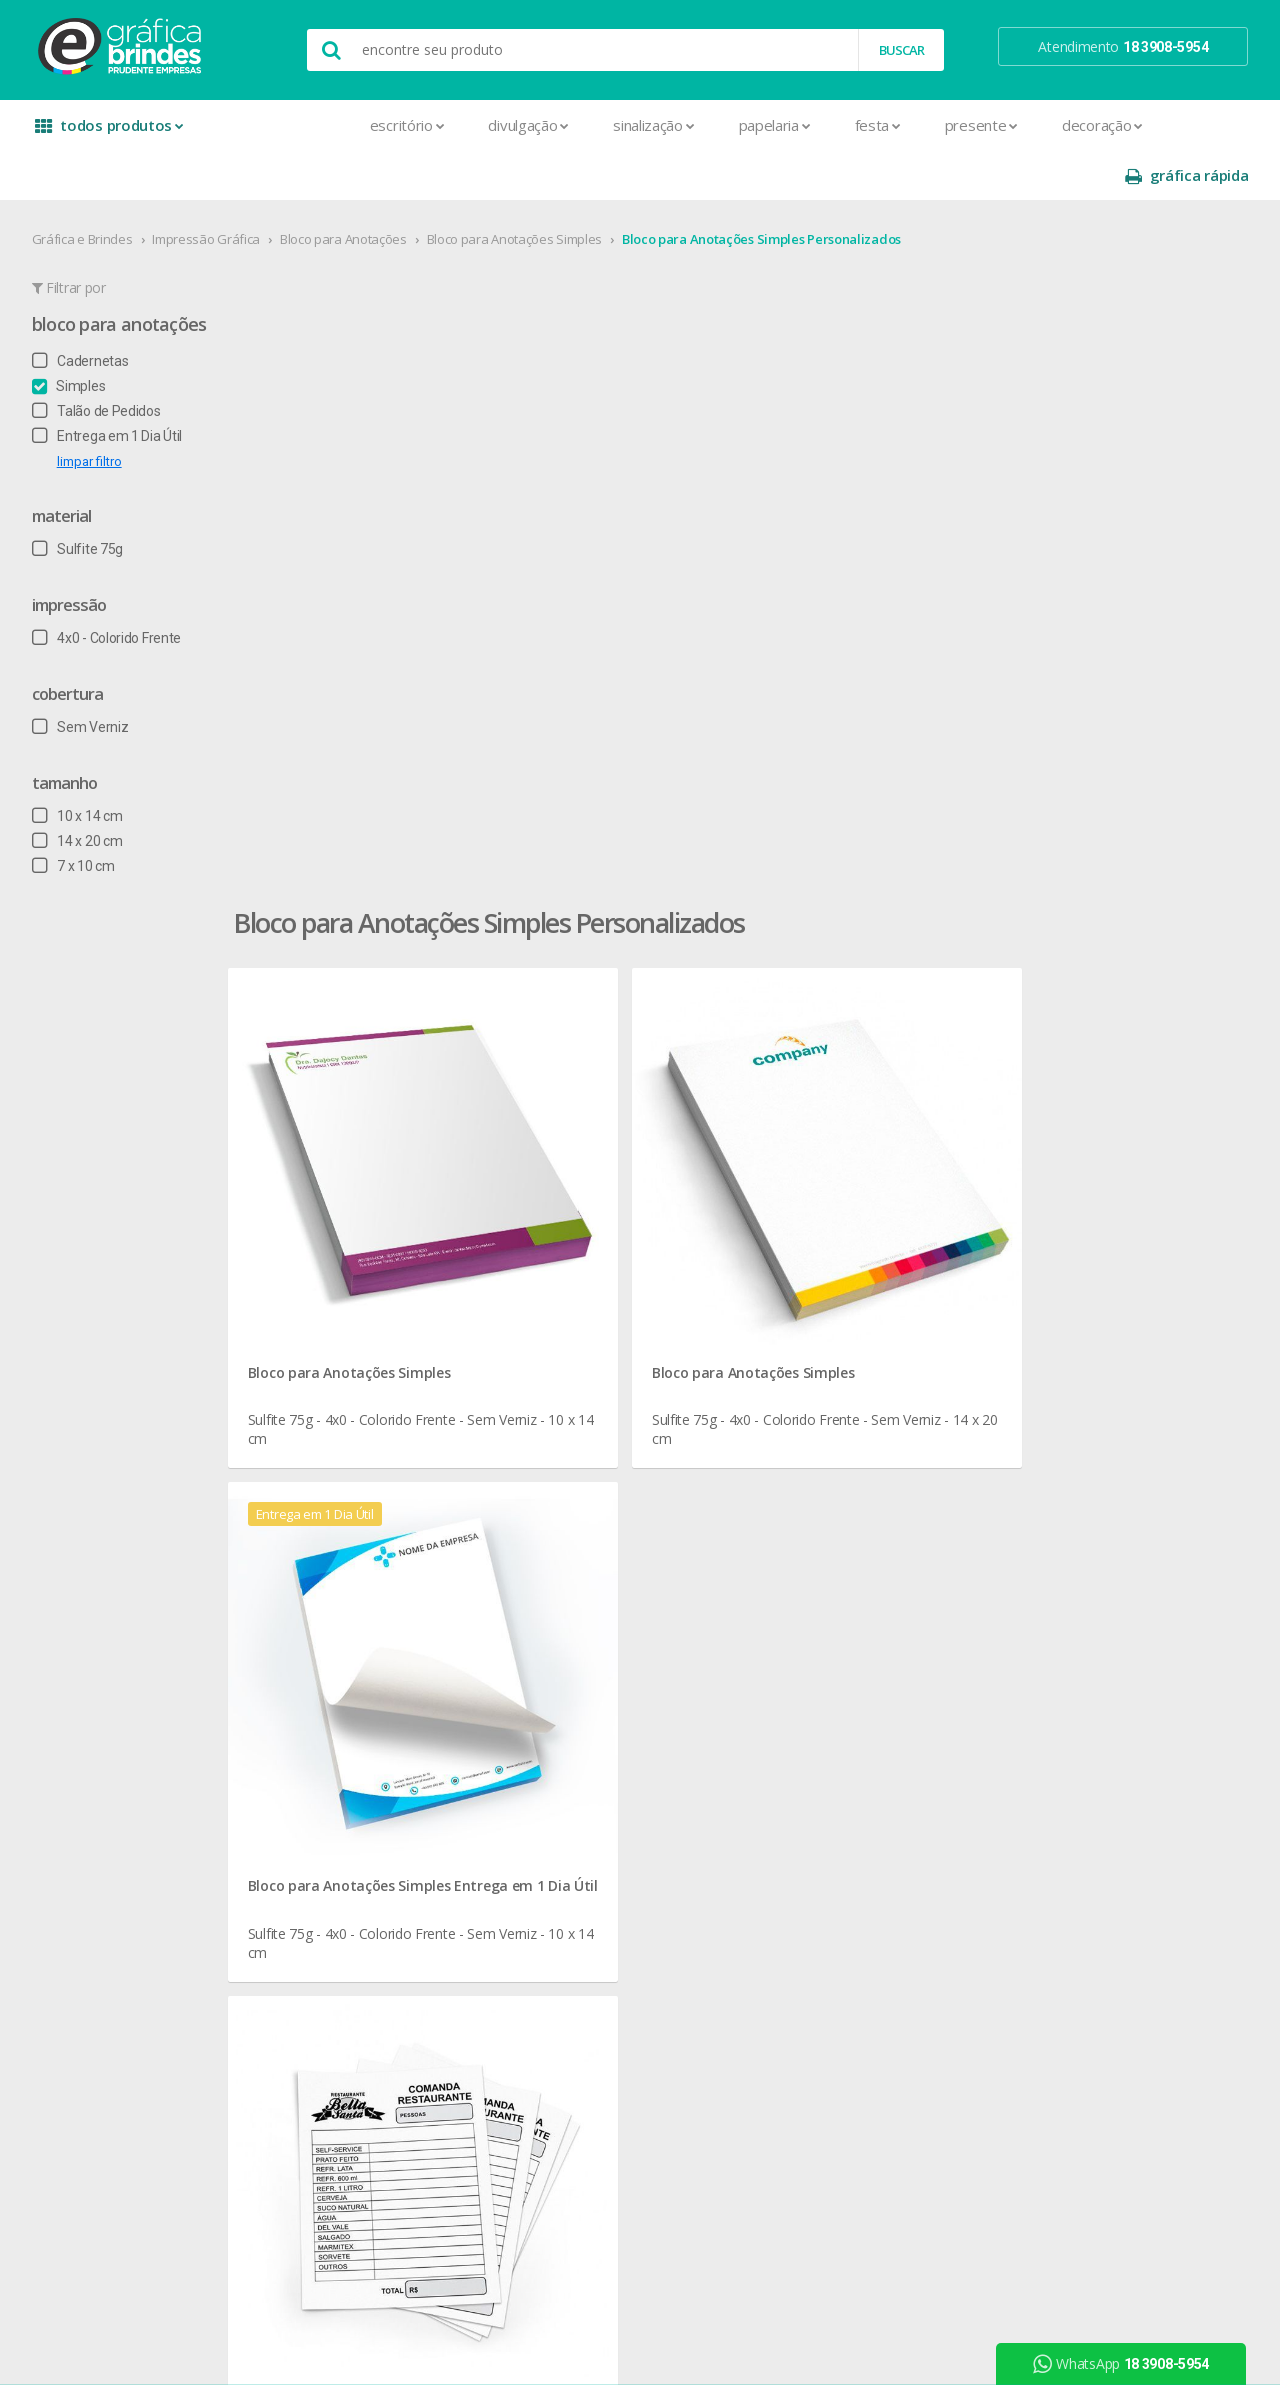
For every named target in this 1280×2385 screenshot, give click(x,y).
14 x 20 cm (85, 791)
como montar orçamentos (864, 1608)
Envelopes (332, 1776)
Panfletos (330, 1896)
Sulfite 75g (85, 499)
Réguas (562, 1728)
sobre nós (92, 1512)
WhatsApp (1129, 2364)
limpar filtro (97, 411)
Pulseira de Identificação (375, 1992)
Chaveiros (570, 1584)
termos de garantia (840, 1536)
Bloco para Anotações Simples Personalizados (769, 189)
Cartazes (327, 1704)
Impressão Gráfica (215, 189)
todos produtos (112, 132)
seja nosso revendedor (132, 1560)
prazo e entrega (830, 1560)
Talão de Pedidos (104, 361)
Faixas (319, 1800)
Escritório (269, 125)
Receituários (337, 2016)
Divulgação (391, 125)
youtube (1059, 1562)
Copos (560, 1608)
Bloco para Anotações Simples (523, 189)
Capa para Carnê (351, 1632)
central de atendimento (853, 1512)
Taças (558, 1800)
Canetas (565, 1560)
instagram (1063, 1537)
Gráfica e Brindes (90, 189)
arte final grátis (1067, 1672)
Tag (311, 2136)
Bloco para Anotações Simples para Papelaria (496, 1263)
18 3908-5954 (835, 1717)
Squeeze (567, 1776)
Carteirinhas (336, 1728)
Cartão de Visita (348, 1680)
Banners (326, 1560)
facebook (1061, 1512)
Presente (843, 125)
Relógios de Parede (599, 1752)
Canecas (566, 1536)
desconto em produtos (1092, 1696)
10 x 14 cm (85, 766)
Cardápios (331, 1656)
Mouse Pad (576, 1680)
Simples (77, 336)
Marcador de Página (363, 1872)
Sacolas (324, 2064)
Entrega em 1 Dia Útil (115, 386)
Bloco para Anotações (351, 189)
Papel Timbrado (348, 1920)
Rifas (314, 2040)
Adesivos (328, 1512)
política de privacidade (849, 1584)
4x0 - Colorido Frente (114, 588)
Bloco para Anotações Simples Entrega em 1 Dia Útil (1073, 594)
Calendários (336, 1608)
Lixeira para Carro (592, 1632)
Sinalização (515, 125)
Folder (319, 1824)
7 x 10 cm (81, 816)
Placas (320, 1968)
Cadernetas (88, 311)
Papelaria (637, 125)
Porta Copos (579, 1704)
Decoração (964, 125)
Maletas (566, 1656)
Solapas (325, 2112)
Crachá (321, 1752)
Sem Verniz (88, 677)
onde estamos (106, 1536)
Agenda (324, 1536)
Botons (563, 1512)
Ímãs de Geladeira (355, 1848)
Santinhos (331, 2088)
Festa (740, 125)
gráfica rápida (1178, 125)
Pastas (321, 1944)
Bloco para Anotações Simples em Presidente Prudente (527, 1215)
